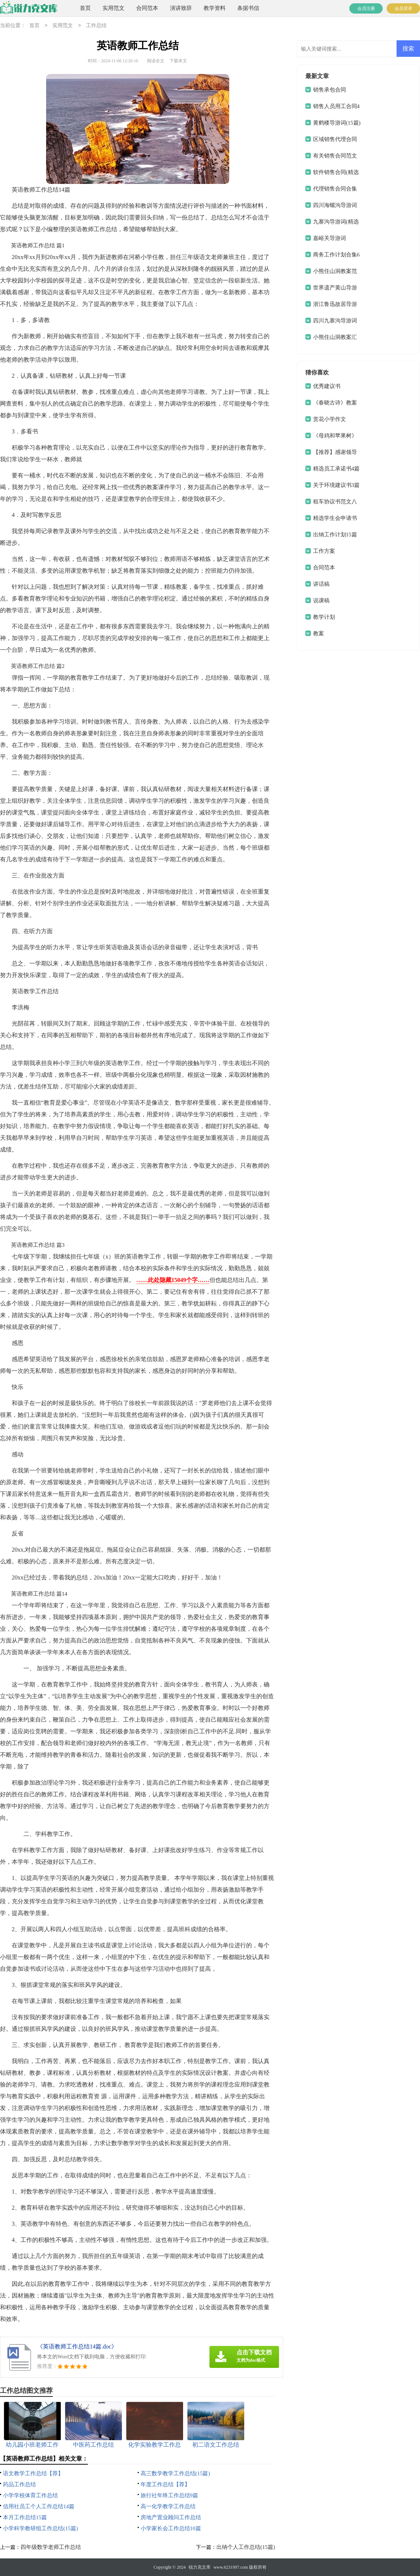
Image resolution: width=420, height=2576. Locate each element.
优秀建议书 (327, 386)
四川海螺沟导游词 (335, 205)
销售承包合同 (329, 90)
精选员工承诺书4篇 (336, 469)
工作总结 (96, 26)
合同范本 (147, 8)
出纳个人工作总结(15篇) (245, 2547)
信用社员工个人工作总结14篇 (38, 2506)
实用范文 (113, 8)
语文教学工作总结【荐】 (33, 2473)
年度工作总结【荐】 (165, 2484)
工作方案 (324, 551)
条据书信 (248, 8)
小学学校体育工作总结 (30, 2495)
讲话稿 (321, 584)
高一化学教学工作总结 (168, 2506)
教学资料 (215, 8)
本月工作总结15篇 (25, 2517)
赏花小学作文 (329, 419)
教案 (318, 633)
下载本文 (178, 60)
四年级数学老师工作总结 (51, 2547)
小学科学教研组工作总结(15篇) (40, 2528)
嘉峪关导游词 (329, 238)
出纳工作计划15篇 (335, 534)
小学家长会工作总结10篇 (171, 2528)
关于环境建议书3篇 (336, 485)
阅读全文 (155, 60)
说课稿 (321, 600)
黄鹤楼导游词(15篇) (337, 123)
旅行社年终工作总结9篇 (169, 2495)
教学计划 (324, 617)
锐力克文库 (200, 2567)
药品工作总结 (19, 2484)
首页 (85, 8)
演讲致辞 (181, 8)
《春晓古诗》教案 (335, 403)
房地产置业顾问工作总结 (171, 2517)
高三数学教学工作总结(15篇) (175, 2473)
